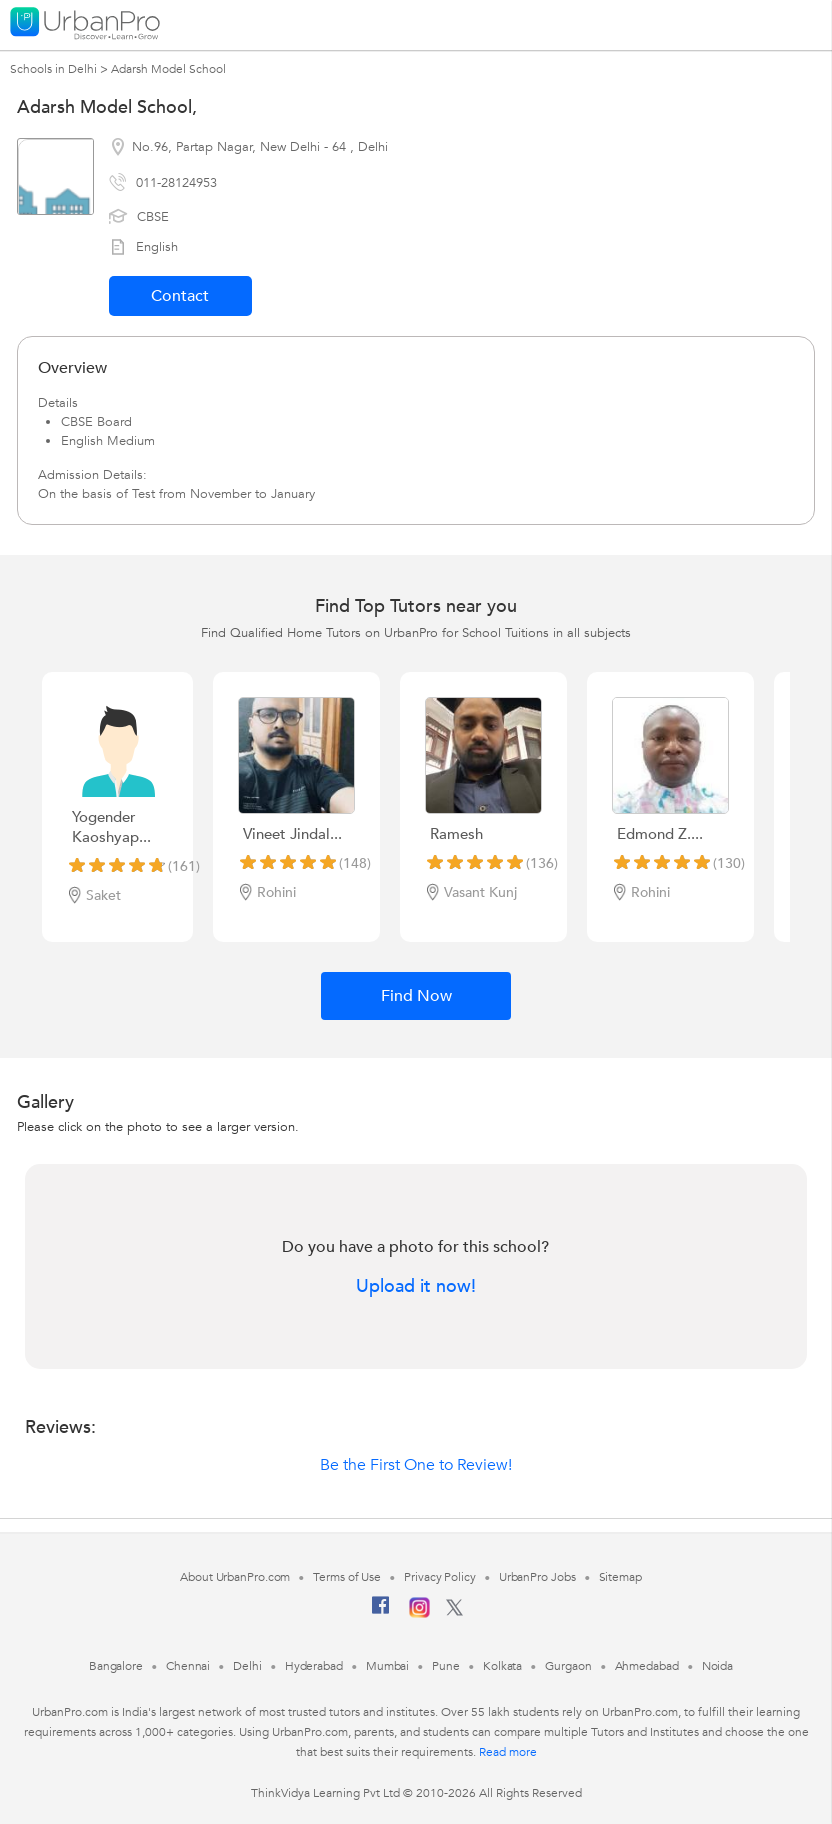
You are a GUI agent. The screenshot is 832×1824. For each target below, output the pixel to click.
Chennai (188, 1666)
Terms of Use (347, 1577)
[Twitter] (454, 1612)
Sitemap (620, 1577)
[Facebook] (381, 1613)
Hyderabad (314, 1666)
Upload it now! (416, 1287)
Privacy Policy (440, 1577)
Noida (718, 1666)
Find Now (416, 996)
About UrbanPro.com (235, 1577)
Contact (180, 296)
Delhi (247, 1666)
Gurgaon (568, 1666)
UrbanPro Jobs (537, 1577)
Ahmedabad (647, 1666)
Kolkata (502, 1666)
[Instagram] (419, 1614)
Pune (446, 1666)
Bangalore (116, 1666)
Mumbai (387, 1666)
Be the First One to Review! (416, 1465)
